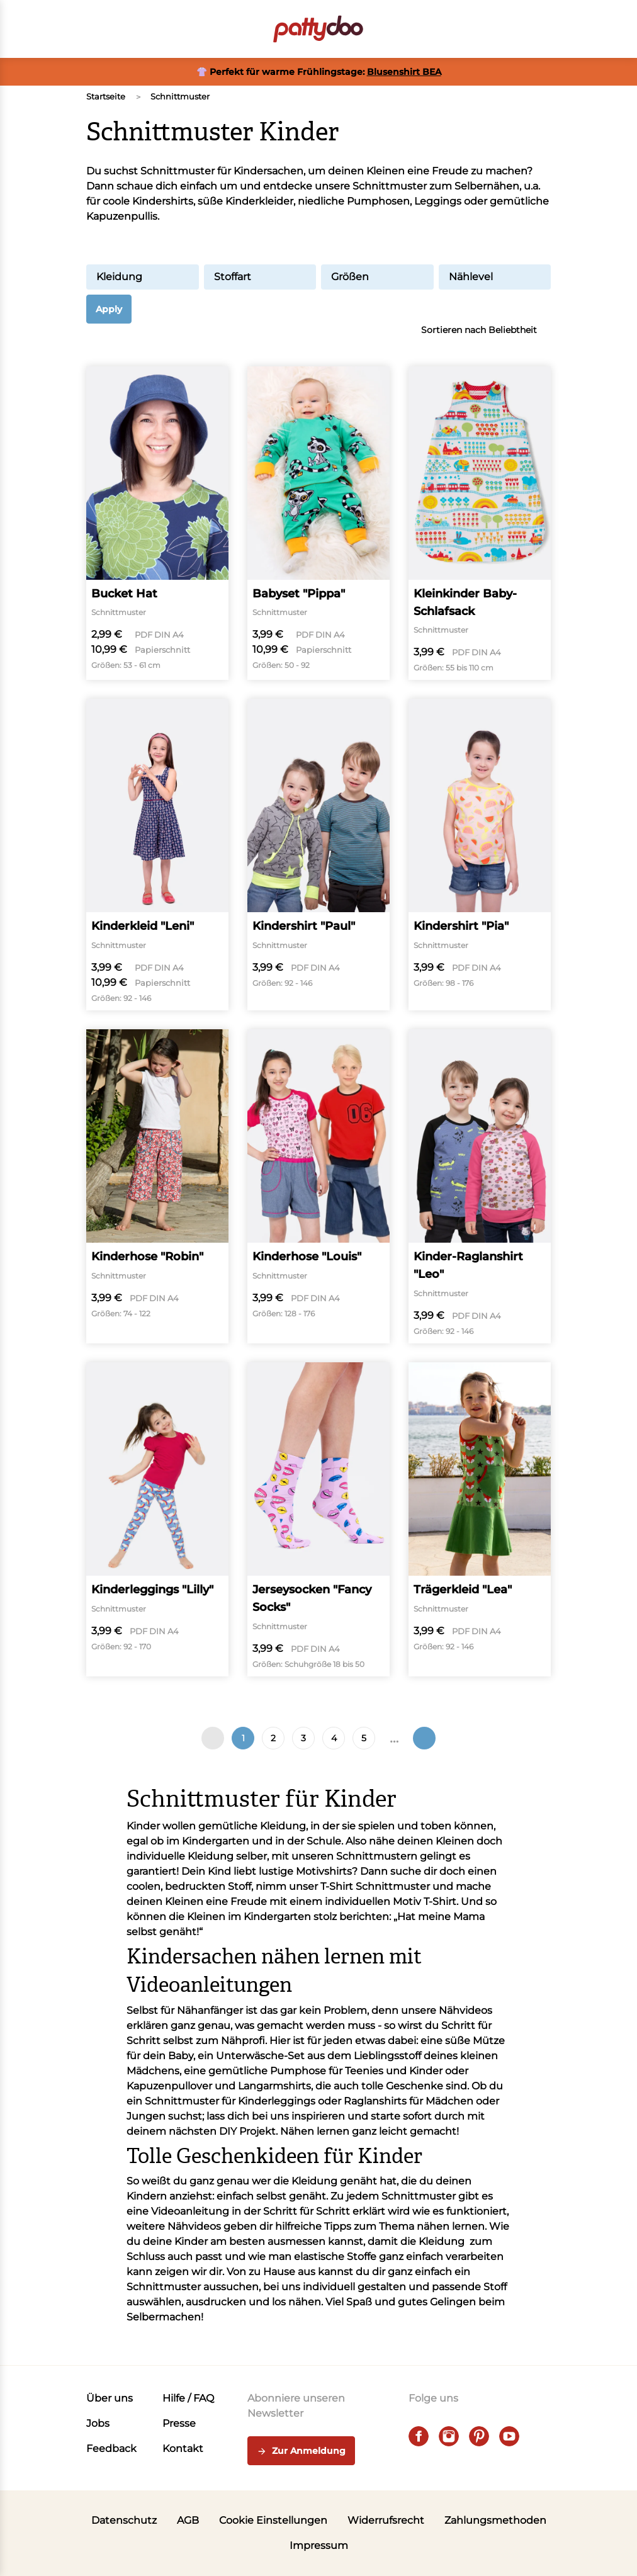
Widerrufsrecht (385, 2520)
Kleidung (142, 277)
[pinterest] (479, 2436)
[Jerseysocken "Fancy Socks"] (318, 1519)
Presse (179, 2423)
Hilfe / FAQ (188, 2398)
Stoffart (260, 277)
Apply (109, 309)
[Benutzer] (508, 29)
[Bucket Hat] (157, 523)
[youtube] (509, 2436)
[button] (543, 29)
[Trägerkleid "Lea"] (480, 1519)
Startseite (105, 96)
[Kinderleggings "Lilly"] (157, 1519)
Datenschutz (124, 2520)
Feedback (111, 2449)
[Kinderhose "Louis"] (318, 1186)
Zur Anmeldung (301, 2451)
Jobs (98, 2423)
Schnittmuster (180, 96)
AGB (188, 2520)
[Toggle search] (472, 29)
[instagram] (449, 2436)
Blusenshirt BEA (404, 71)
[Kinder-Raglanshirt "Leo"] (480, 1186)
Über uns (109, 2398)
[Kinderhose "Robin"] (157, 1186)
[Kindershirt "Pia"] (480, 854)
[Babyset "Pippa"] (318, 523)
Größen (377, 277)
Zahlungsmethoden (495, 2520)
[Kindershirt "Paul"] (318, 854)
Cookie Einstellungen (273, 2520)
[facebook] (419, 2436)
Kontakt (182, 2449)
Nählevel (495, 277)
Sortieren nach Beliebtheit (486, 330)
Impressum (319, 2545)
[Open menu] (93, 29)
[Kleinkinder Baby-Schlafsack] (480, 523)
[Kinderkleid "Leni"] (157, 854)
